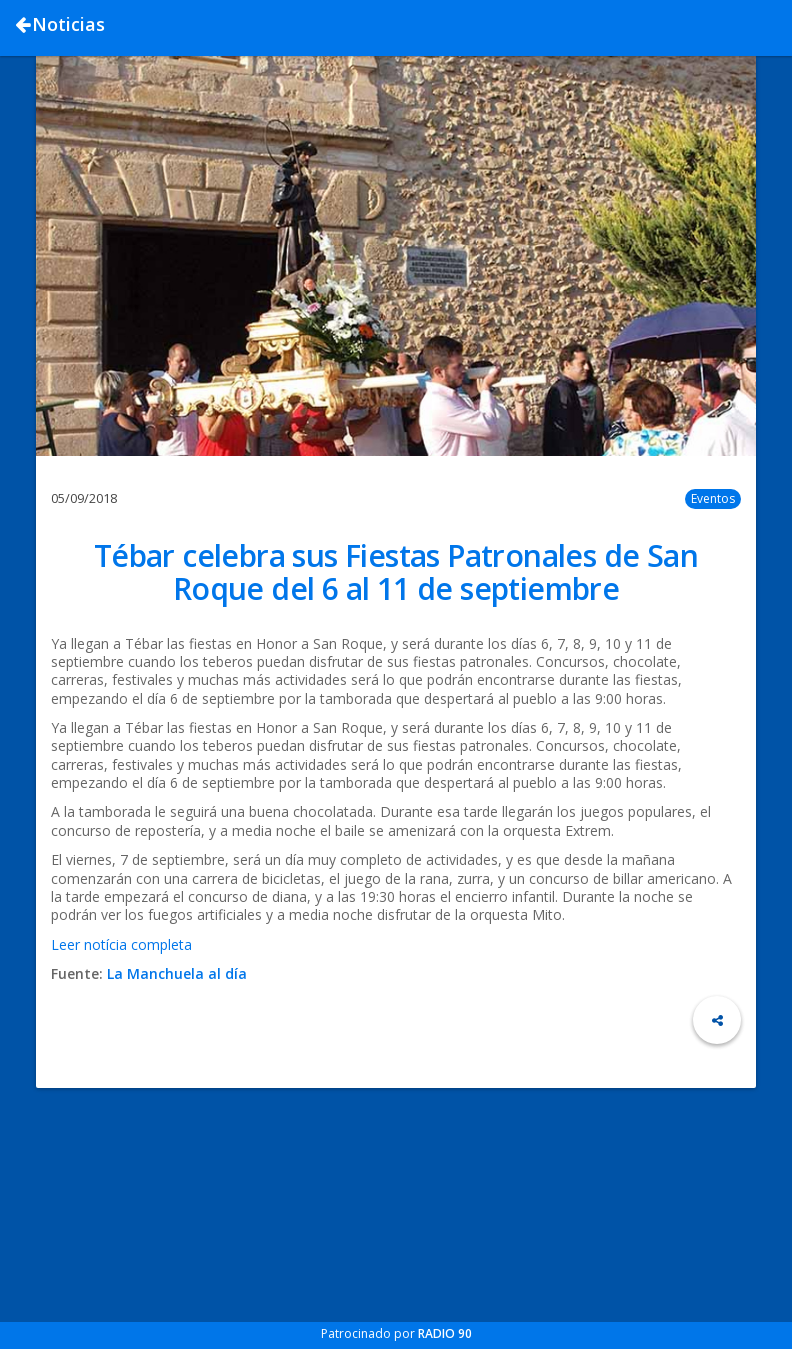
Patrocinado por (396, 1333)
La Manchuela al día (177, 973)
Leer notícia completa (121, 944)
